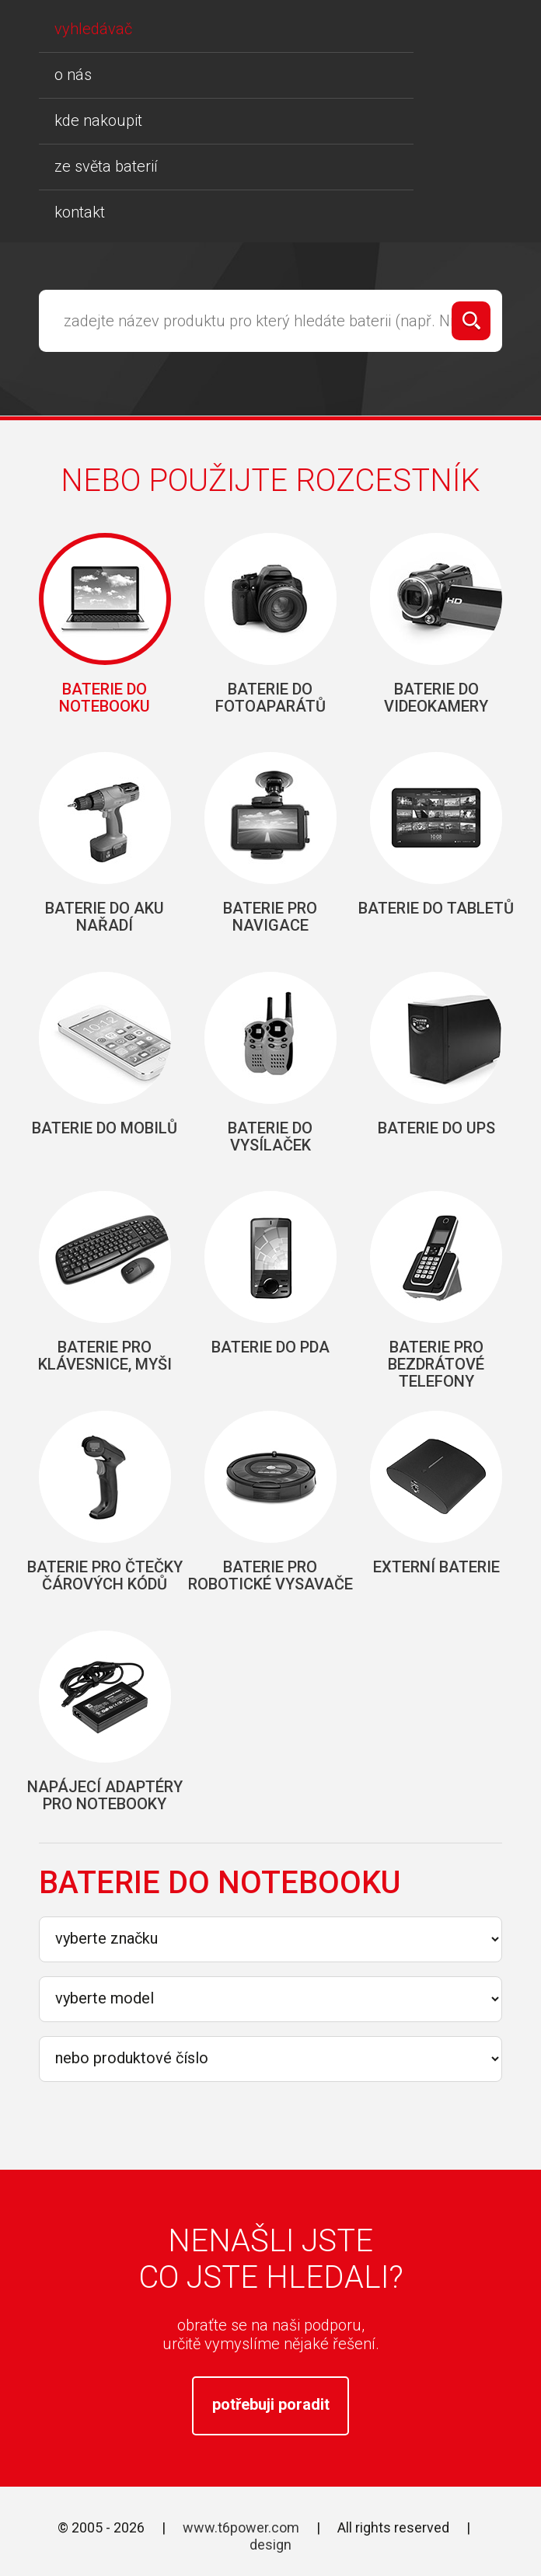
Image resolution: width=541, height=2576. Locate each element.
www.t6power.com (241, 2527)
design (270, 2544)
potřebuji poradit (271, 2404)
